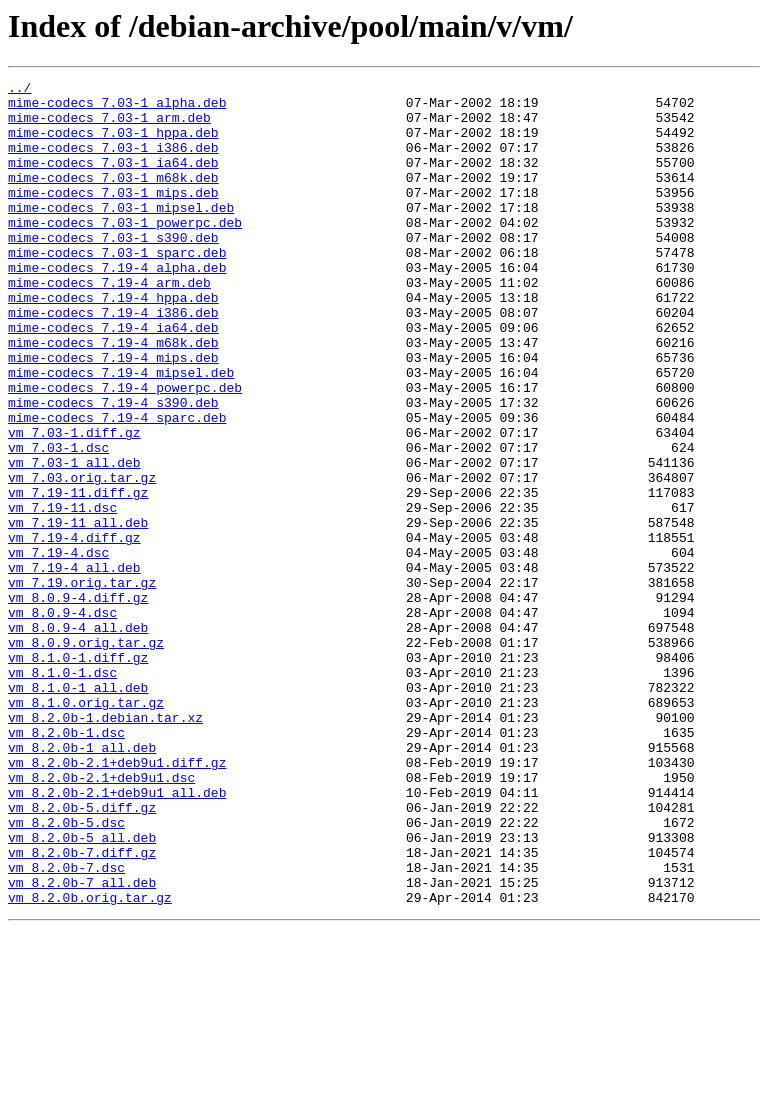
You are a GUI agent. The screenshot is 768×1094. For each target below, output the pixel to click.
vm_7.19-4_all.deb (74, 666)
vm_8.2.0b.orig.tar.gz (90, 1062)
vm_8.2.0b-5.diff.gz (82, 954)
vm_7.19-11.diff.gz (78, 576)
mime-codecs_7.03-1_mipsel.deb (121, 234)
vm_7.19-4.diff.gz (74, 630)
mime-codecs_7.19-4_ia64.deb (113, 378)
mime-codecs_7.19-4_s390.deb (113, 468)
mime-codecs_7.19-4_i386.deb (113, 360)
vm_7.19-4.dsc (58, 648)
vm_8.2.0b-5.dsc (66, 972)
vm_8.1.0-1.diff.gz (78, 774)
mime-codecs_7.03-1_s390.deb (113, 270)
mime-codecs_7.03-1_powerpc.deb (125, 252)
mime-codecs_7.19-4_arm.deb (109, 324)
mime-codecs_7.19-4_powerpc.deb (125, 450)
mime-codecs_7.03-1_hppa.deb (113, 144)
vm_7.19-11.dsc (62, 594)
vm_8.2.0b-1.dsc (66, 864)
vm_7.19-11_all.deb (78, 612)
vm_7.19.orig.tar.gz (82, 684)
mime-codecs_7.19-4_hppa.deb (113, 342)
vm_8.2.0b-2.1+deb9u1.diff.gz (117, 900)
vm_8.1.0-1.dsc (62, 792)
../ (19, 90)
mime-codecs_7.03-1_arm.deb (109, 126)
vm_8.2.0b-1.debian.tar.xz (105, 846)
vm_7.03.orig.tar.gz (82, 558)
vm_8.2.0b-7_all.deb (82, 1044)
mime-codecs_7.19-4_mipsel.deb (121, 432)
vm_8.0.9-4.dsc (62, 720)
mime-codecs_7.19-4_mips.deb (113, 414)
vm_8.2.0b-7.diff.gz (82, 1008)
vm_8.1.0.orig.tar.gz (86, 828)
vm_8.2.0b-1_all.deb (82, 882)
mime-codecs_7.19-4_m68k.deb (113, 396)
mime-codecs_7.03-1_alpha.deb (117, 108)
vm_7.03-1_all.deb (74, 540)
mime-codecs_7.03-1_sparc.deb (117, 288)
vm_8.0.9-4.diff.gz (78, 702)
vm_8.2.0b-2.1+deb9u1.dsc (101, 918)
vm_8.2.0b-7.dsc (66, 1026)
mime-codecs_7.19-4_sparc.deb (117, 486)
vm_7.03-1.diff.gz (74, 504)
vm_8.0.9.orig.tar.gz (86, 756)
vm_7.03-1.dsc (58, 522)
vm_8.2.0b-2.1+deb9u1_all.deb (117, 936)
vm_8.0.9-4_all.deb (78, 738)
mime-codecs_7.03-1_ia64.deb (113, 180)
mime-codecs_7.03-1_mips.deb (113, 216)
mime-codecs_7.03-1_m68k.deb (113, 198)
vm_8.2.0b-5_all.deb (82, 990)
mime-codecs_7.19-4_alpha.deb (117, 306)
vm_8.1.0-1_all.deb (78, 810)
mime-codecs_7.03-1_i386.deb (113, 162)
